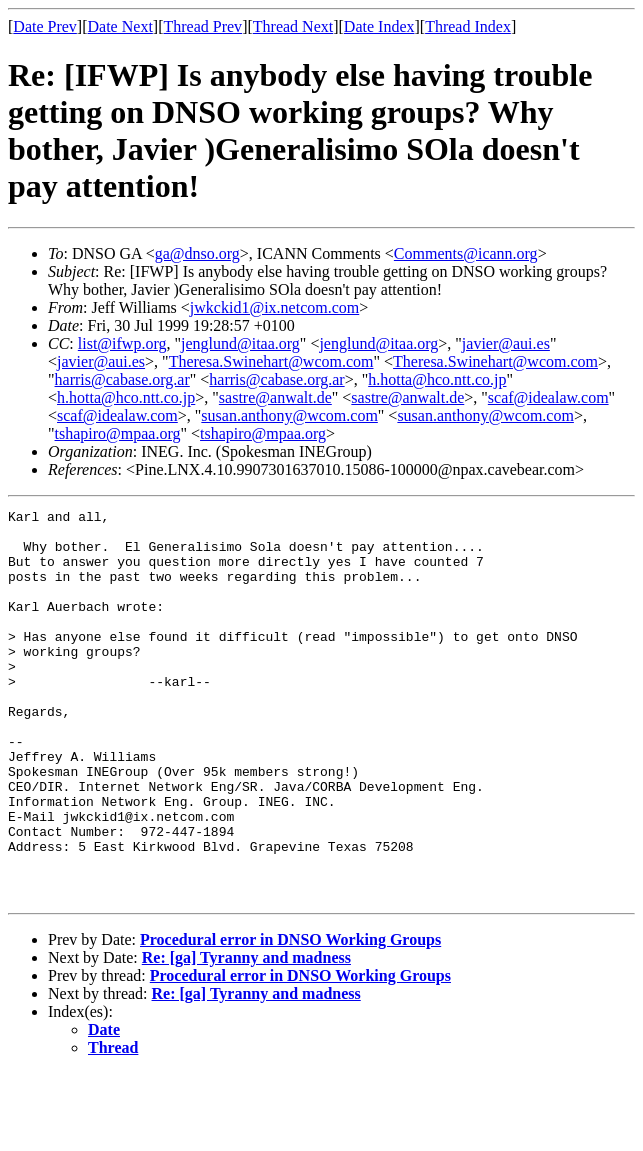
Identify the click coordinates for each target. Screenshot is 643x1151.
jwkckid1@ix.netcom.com (274, 307)
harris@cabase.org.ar (122, 379)
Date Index (379, 26)
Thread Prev (202, 26)
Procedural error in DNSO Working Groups (290, 1017)
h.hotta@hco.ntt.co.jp (437, 379)
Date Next (120, 26)
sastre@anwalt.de (275, 397)
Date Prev (45, 26)
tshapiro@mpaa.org (118, 433)
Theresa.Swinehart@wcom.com (271, 361)
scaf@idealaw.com (548, 397)
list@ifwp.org (122, 343)
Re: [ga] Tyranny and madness (246, 1035)
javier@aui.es (506, 343)
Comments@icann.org (466, 253)
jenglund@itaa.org (240, 343)
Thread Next (293, 26)
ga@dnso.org (197, 253)
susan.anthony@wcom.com (289, 415)
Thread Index (468, 26)
